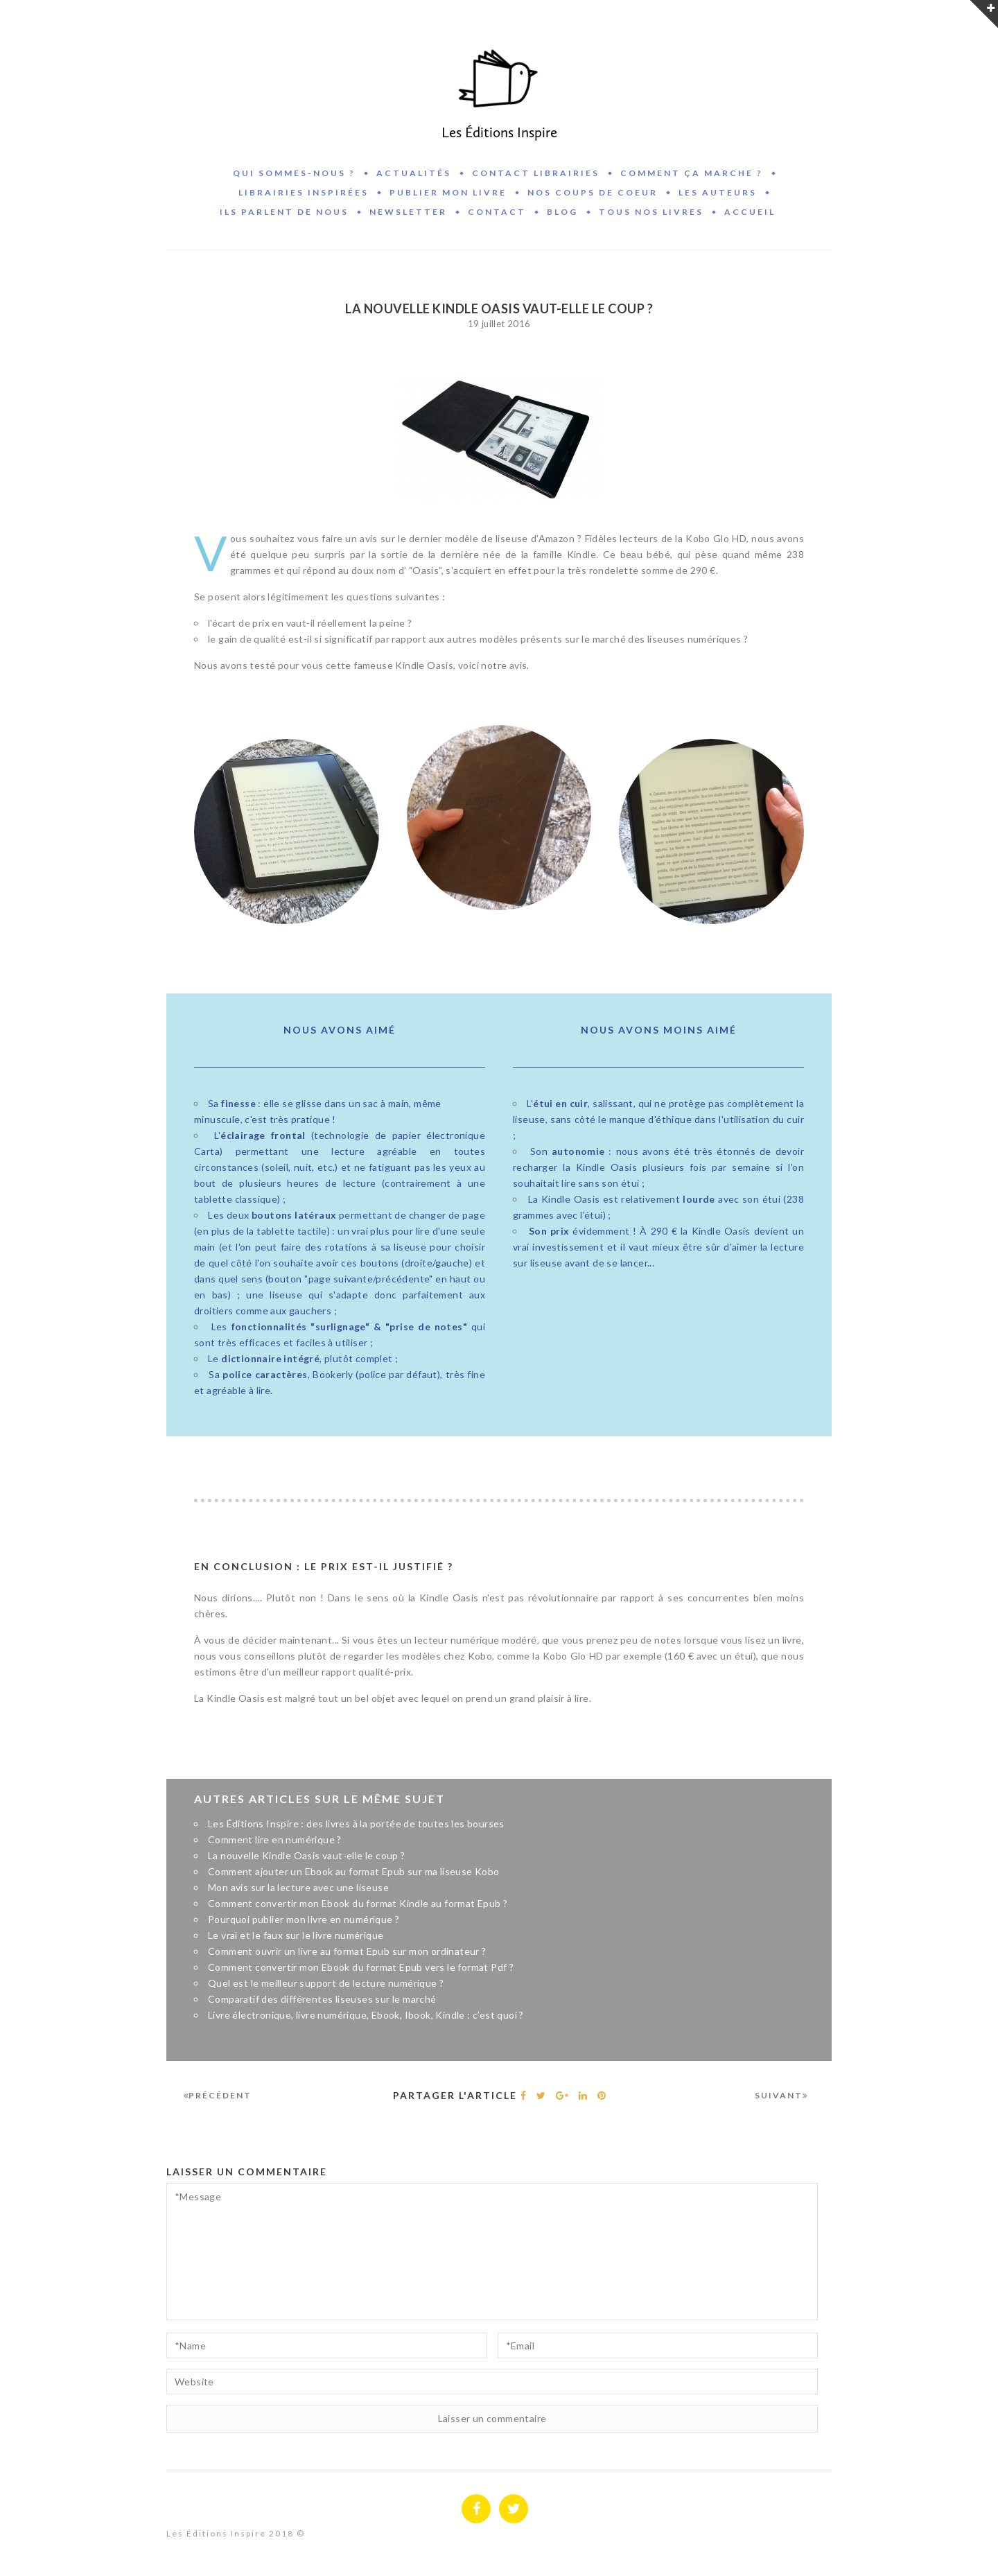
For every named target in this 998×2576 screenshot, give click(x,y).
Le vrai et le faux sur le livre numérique (295, 1935)
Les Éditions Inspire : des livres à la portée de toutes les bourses (356, 1823)
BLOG (562, 212)
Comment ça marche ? (691, 173)
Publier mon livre (448, 192)
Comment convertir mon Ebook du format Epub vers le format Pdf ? (361, 1967)
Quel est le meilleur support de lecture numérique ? (326, 1983)
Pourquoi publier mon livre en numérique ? (303, 1919)
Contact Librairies (535, 173)
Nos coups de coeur (592, 192)
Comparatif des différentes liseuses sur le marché (322, 1999)
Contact (497, 212)
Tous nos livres (651, 212)
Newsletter (408, 212)
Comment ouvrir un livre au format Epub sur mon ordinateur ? (347, 1951)
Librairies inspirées (303, 192)
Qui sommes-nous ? (294, 173)
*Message (492, 2251)
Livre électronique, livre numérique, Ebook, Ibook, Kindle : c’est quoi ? (366, 2015)
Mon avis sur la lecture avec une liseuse (298, 1887)
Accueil (750, 212)
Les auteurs (718, 192)
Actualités (413, 173)
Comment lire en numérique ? (275, 1839)
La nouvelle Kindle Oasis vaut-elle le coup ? (306, 1855)
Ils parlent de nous (284, 212)
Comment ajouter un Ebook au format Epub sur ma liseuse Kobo (354, 1871)
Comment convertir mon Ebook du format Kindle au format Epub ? (357, 1903)
